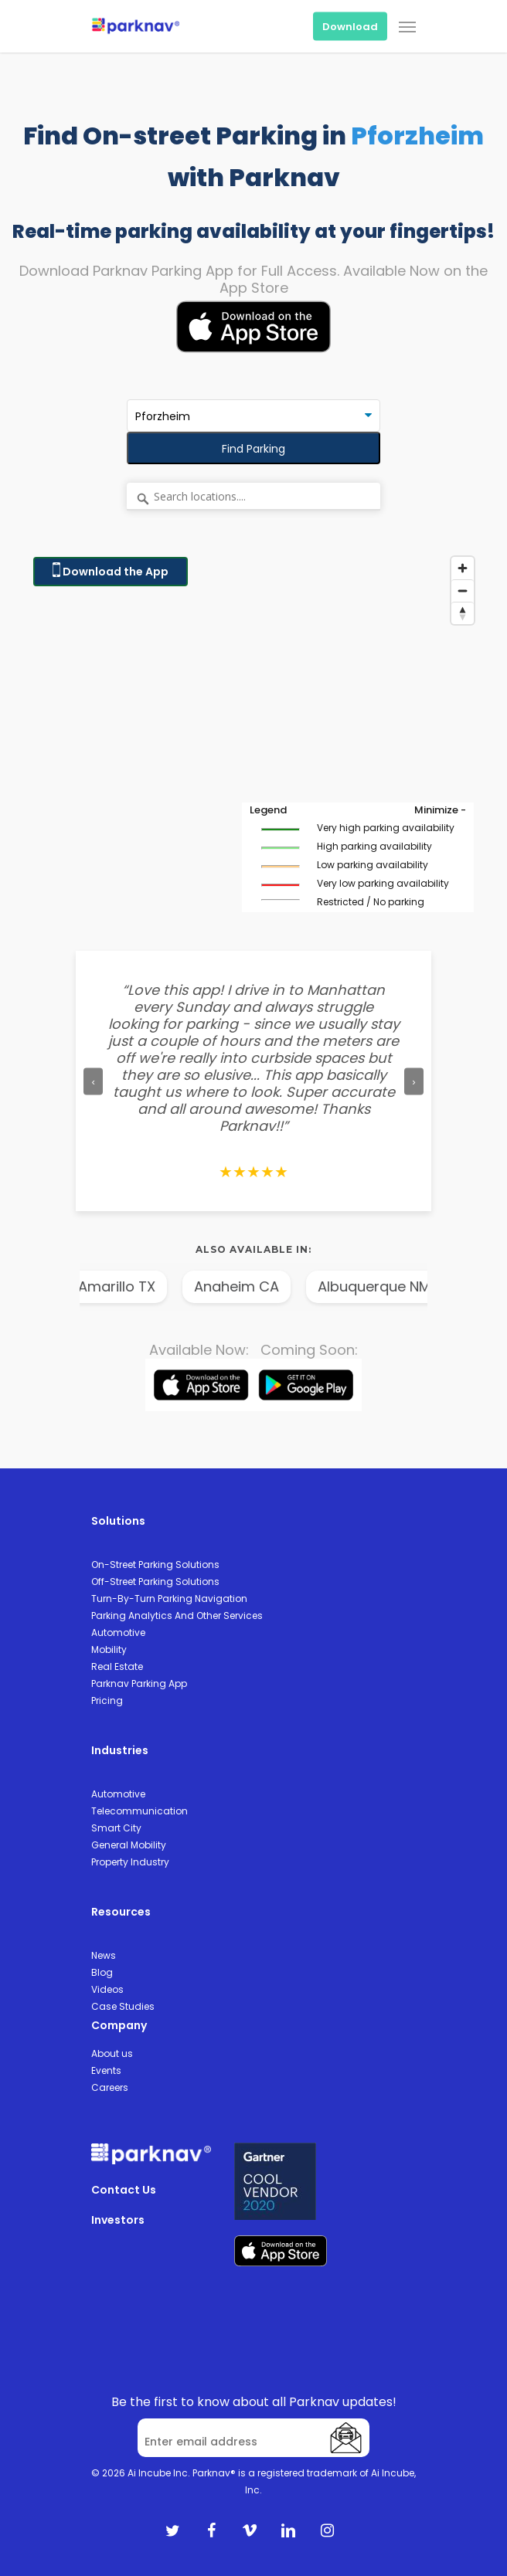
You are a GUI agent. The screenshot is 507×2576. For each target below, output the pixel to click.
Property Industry (130, 1861)
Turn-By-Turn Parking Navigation (169, 1598)
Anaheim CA (245, 1286)
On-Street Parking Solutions (155, 1564)
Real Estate (117, 1666)
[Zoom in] (462, 568)
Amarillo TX (125, 1286)
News (103, 1955)
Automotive (118, 1632)
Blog (102, 1972)
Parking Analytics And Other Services (177, 1615)
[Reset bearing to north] (462, 613)
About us (112, 2053)
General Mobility (128, 1844)
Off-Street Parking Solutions (155, 1581)
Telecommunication (139, 1810)
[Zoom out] (462, 590)
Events (106, 2070)
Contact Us (123, 2190)
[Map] (253, 742)
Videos (107, 1989)
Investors (118, 2220)
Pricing (107, 1700)
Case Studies (123, 2006)
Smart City (116, 1827)
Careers (109, 2087)
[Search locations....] (253, 497)
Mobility (109, 1649)
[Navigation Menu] (407, 26)
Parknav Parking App (139, 1683)
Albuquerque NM (382, 1286)
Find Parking (253, 448)
